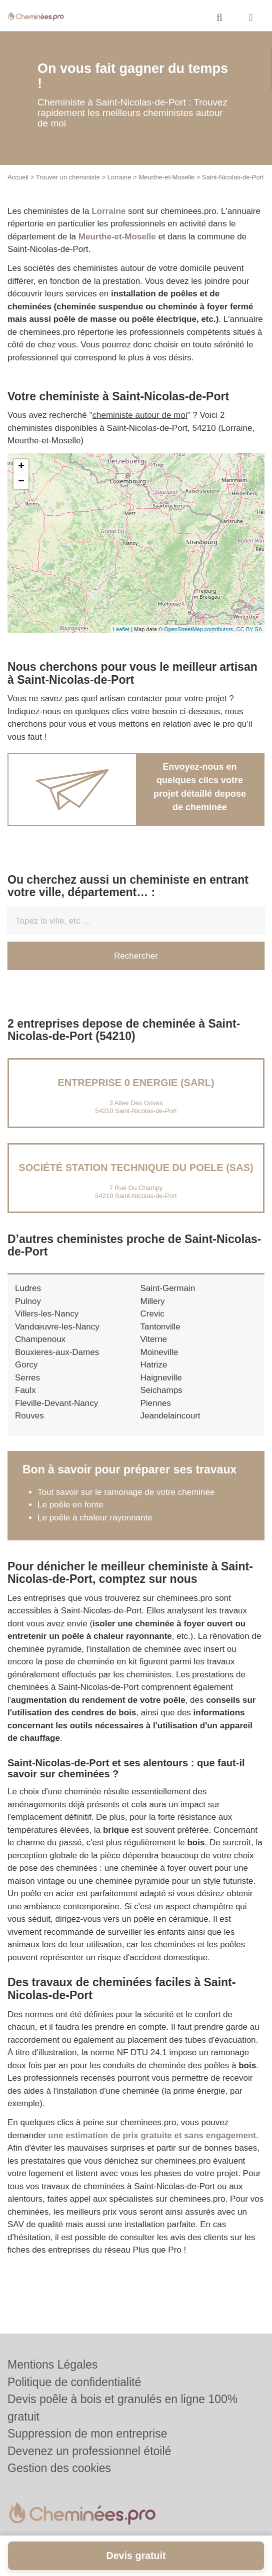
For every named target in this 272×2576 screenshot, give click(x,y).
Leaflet (121, 629)
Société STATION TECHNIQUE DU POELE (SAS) (135, 1167)
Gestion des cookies (59, 2468)
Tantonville (160, 1326)
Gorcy (26, 1364)
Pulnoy (28, 1301)
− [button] (21, 481)
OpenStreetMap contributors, (200, 629)
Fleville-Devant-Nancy (56, 1403)
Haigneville (161, 1377)
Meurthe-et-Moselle (166, 177)
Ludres (28, 1288)
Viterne (154, 1339)
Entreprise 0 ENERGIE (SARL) (136, 1082)
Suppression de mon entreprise (88, 2433)
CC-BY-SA (249, 629)
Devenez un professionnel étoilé (89, 2451)
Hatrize (154, 1364)
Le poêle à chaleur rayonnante (95, 1517)
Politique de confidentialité (74, 2382)
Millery (152, 1301)
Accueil (18, 177)
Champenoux (40, 1339)
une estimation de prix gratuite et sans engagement (152, 2135)
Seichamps (161, 1390)
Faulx (25, 1390)
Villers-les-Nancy (46, 1313)
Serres (27, 1377)
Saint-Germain (168, 1288)
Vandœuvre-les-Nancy (57, 1326)
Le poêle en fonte (70, 1504)
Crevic (152, 1313)
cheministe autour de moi (140, 415)
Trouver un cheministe (68, 177)
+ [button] (21, 466)
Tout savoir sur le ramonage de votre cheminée (126, 1492)
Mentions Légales (53, 2364)
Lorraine (120, 177)
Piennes (155, 1403)
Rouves (29, 1415)
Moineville (159, 1352)
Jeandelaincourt (170, 1415)
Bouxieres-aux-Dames (57, 1352)
